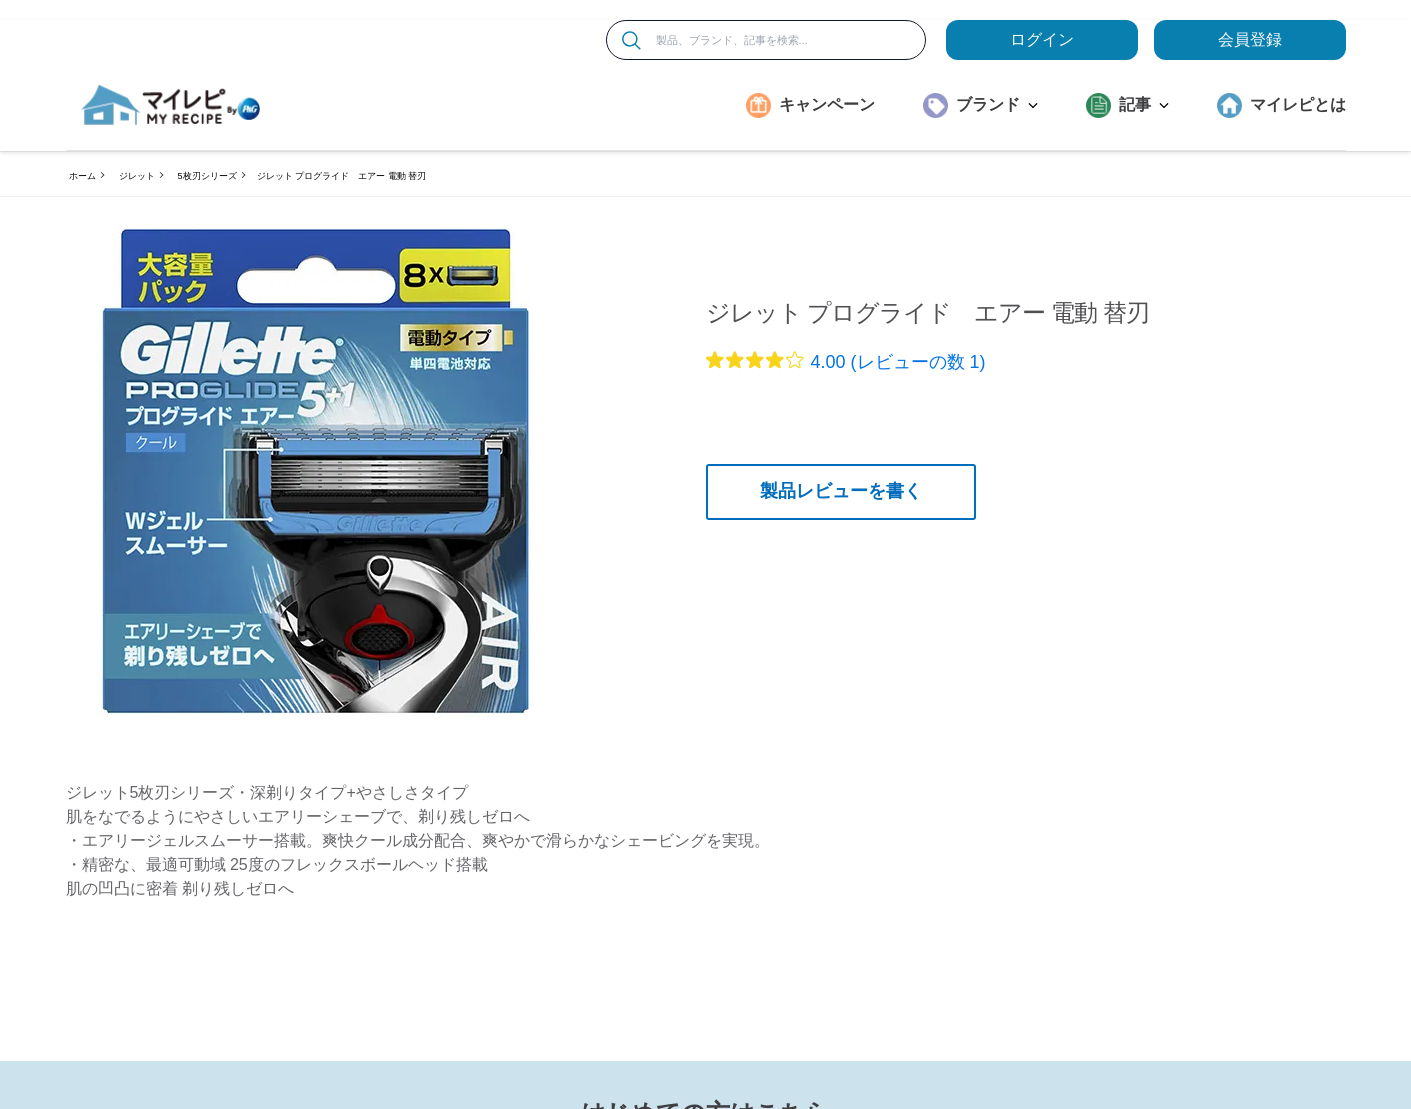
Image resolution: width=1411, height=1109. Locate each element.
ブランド (997, 104)
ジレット (137, 176)
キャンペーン (827, 104)
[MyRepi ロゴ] (171, 105)
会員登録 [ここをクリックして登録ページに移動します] (1250, 39)
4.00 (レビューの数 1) (898, 362)
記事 (1144, 104)
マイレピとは (1298, 104)
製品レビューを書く (841, 491)
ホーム (82, 176)
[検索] (631, 40)
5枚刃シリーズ (207, 176)
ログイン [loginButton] (1042, 39)
